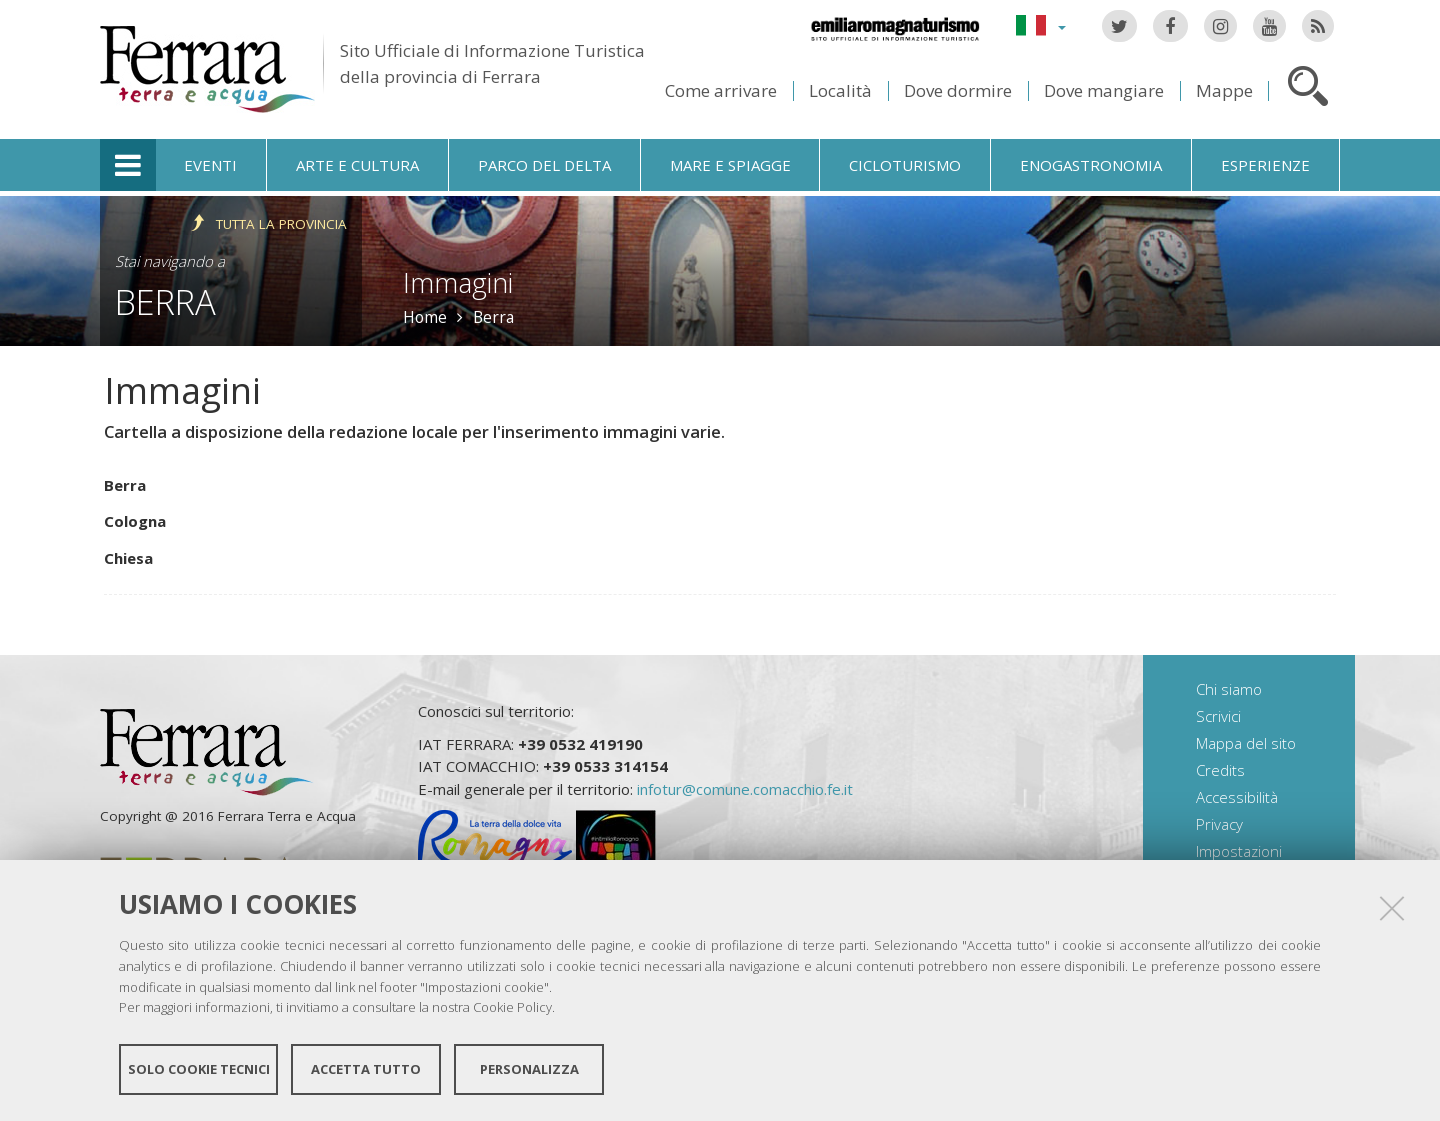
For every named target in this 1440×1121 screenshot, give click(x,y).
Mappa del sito (1246, 743)
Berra (165, 301)
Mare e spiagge (730, 165)
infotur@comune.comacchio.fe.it (745, 789)
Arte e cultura (357, 165)
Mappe (1224, 90)
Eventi (210, 165)
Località (840, 90)
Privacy (1219, 824)
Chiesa (128, 558)
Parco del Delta (544, 165)
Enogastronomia (1091, 165)
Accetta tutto (366, 1069)
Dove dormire (958, 90)
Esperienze (1265, 165)
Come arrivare (721, 90)
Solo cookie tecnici (199, 1069)
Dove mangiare (1104, 90)
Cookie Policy (512, 1007)
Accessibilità (1237, 797)
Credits (1220, 770)
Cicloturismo (905, 165)
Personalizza (529, 1069)
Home (425, 317)
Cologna (135, 521)
